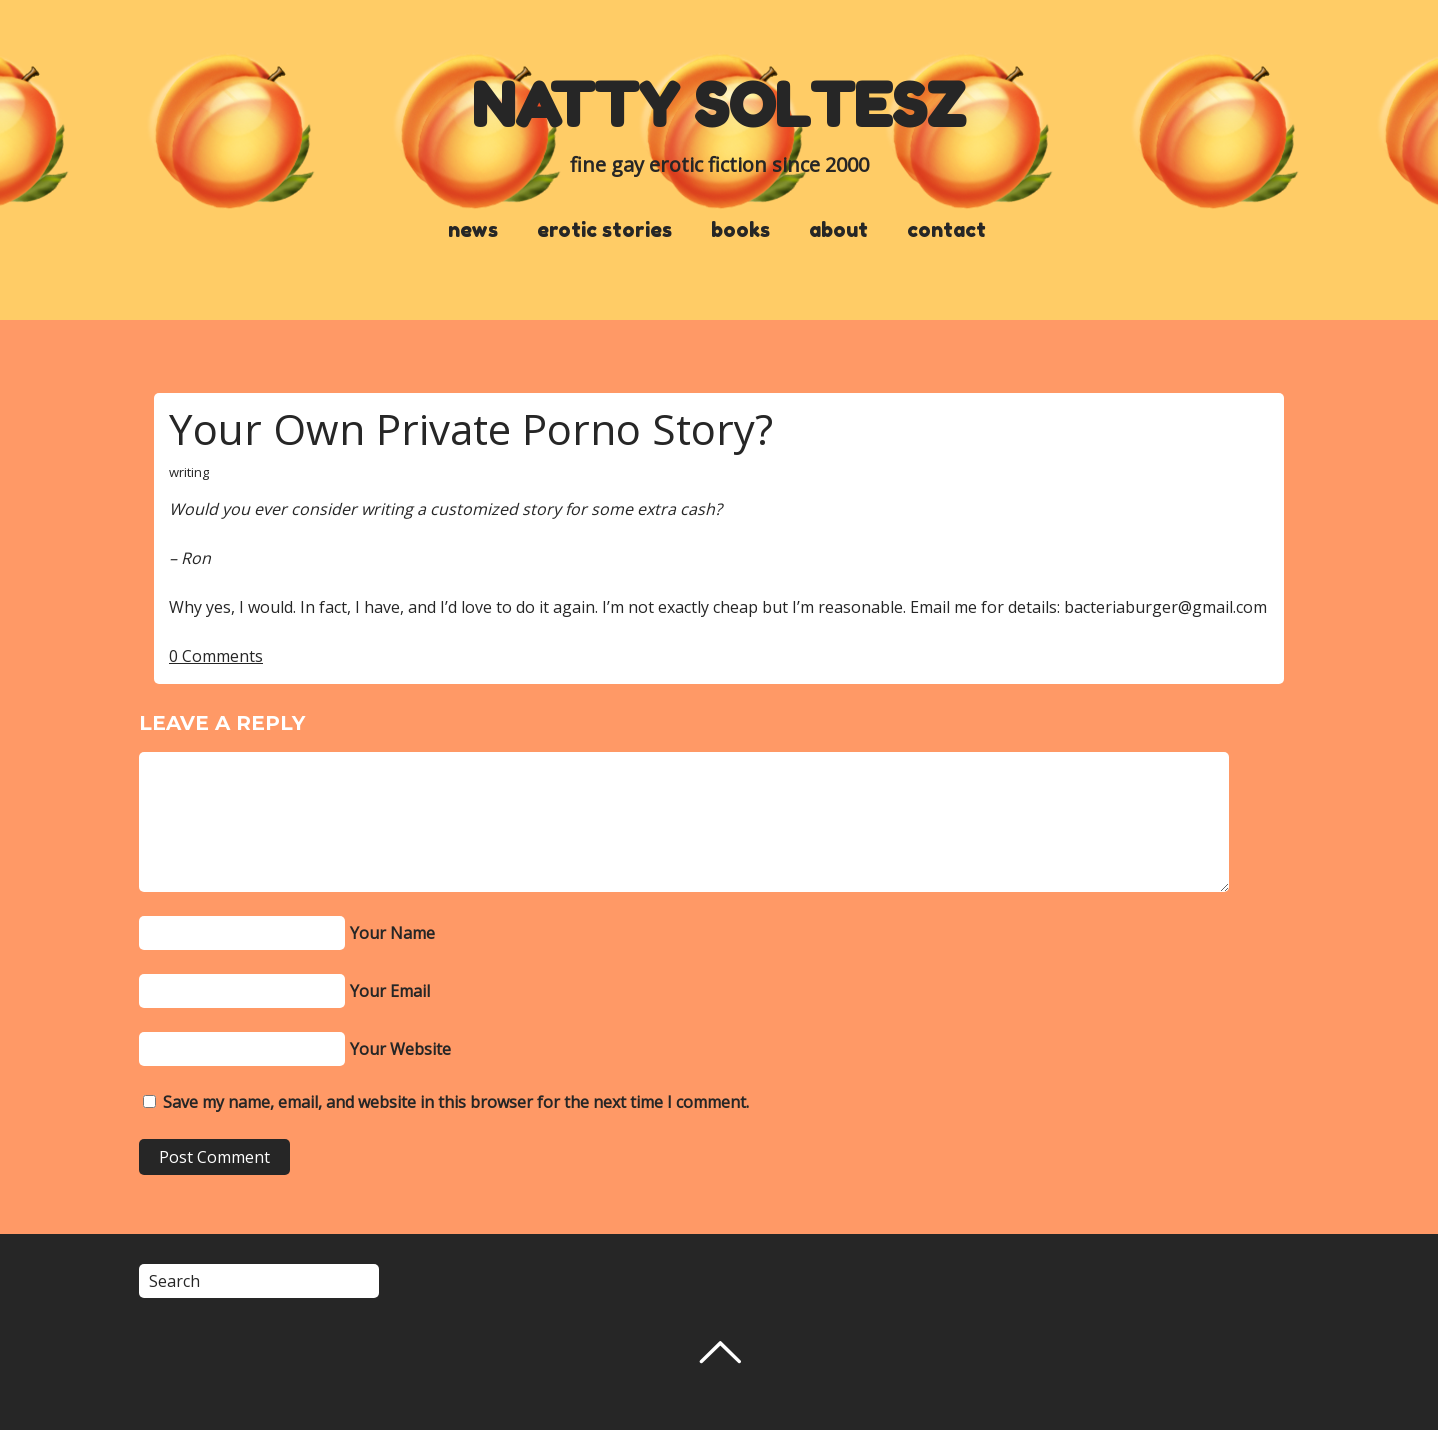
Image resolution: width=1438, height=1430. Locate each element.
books (740, 230)
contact (946, 230)
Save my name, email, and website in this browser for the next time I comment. (456, 1102)
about (838, 230)
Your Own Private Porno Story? (471, 428)
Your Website (400, 1049)
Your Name (392, 933)
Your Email (390, 991)
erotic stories (604, 230)
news (473, 230)
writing (189, 472)
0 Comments (216, 656)
